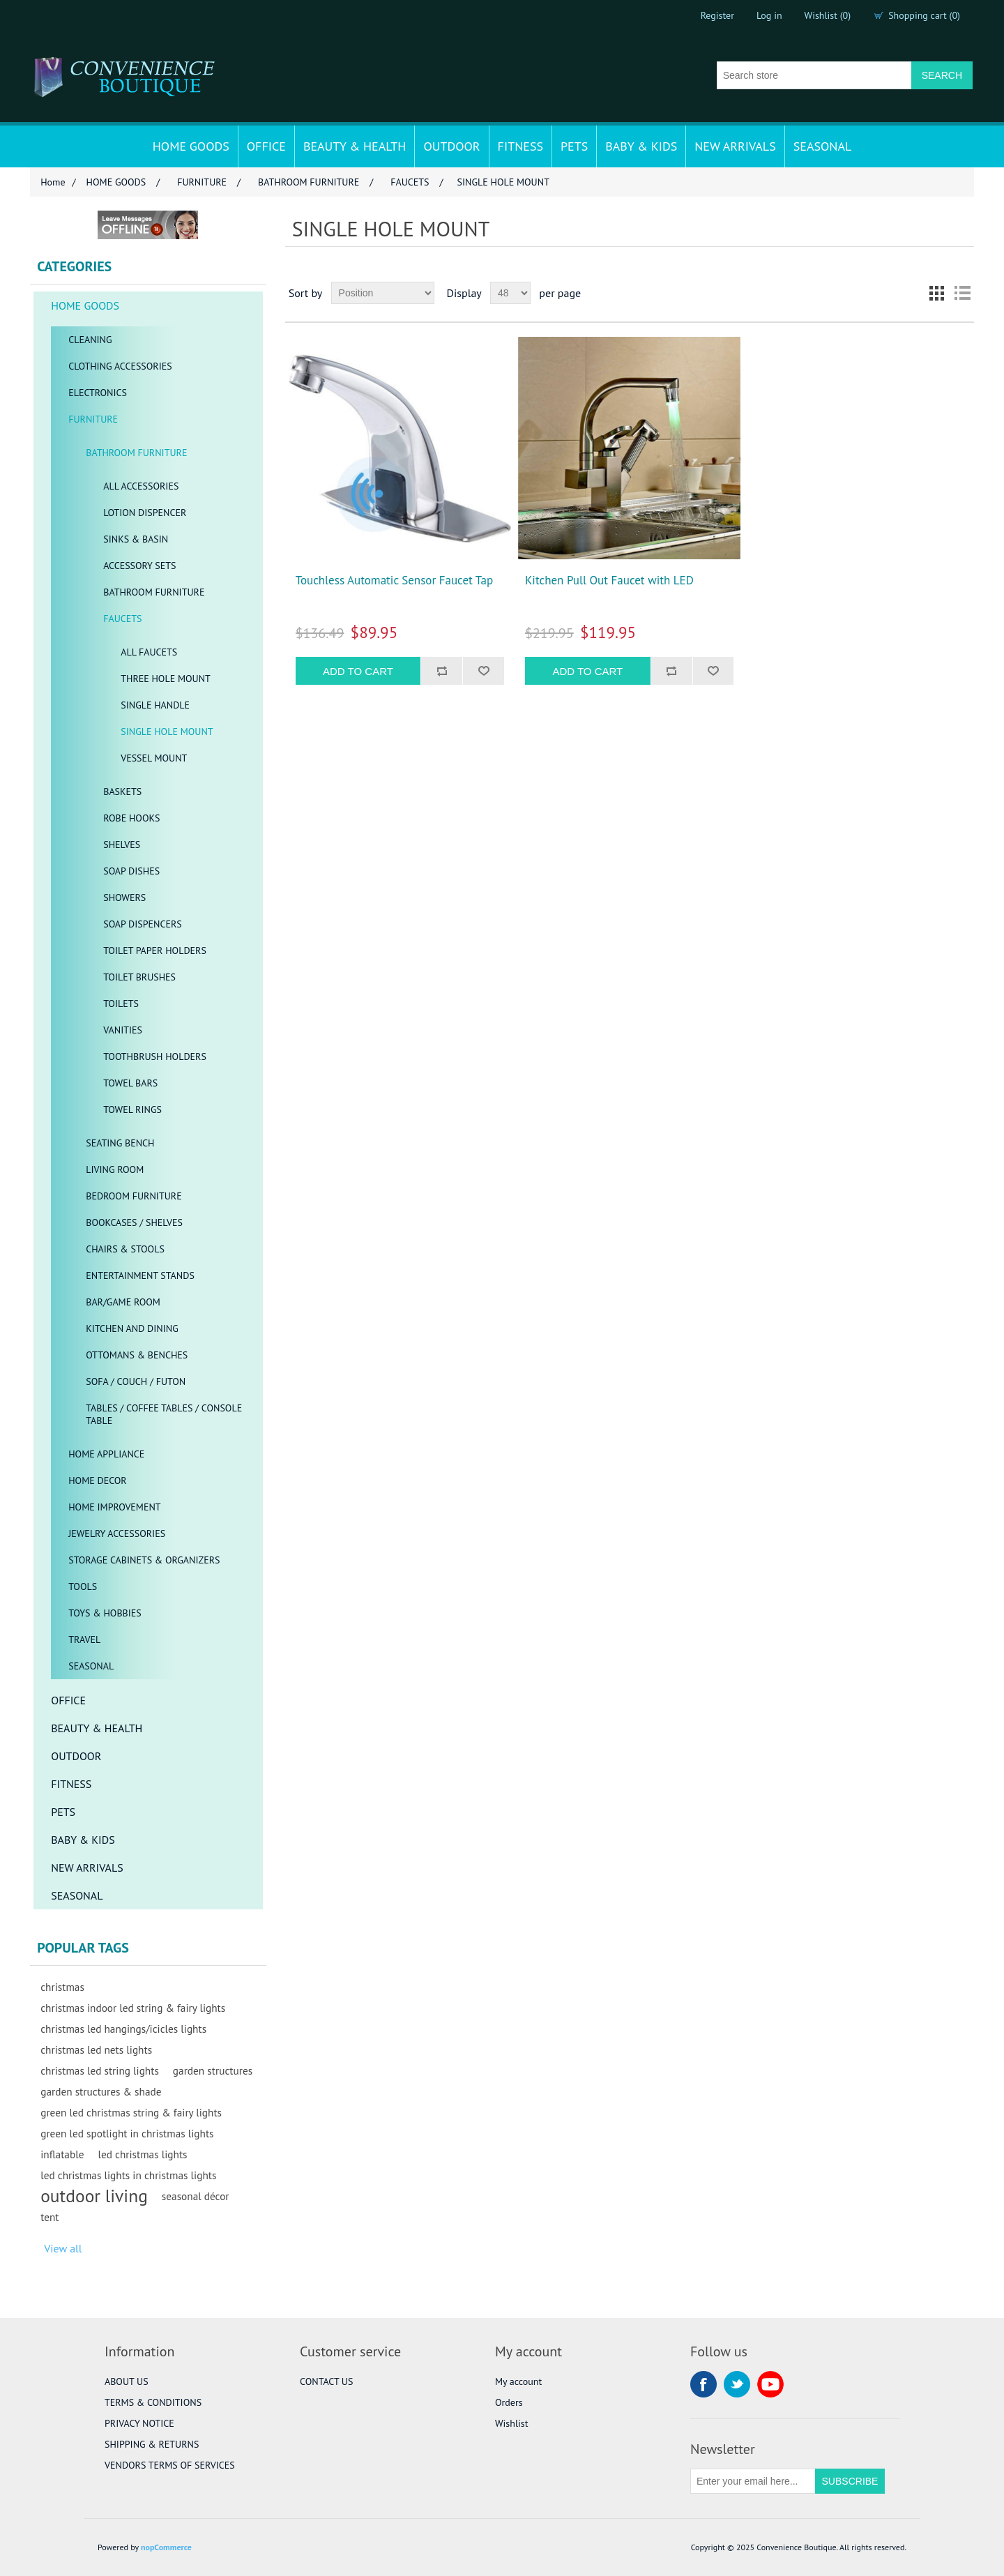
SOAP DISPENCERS (142, 924)
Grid (937, 293)
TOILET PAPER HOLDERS (154, 950)
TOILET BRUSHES (139, 977)
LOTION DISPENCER (144, 512)
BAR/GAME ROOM (123, 1302)
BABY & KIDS (641, 146)
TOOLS (82, 1586)
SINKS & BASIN (135, 539)
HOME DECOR (97, 1480)
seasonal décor (195, 2196)
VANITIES (122, 1030)
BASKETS (122, 791)
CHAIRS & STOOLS (125, 1249)
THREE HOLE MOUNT (166, 678)
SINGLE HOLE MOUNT (167, 731)
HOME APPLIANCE (106, 1454)
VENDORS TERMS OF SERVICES (170, 2465)
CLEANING (90, 339)
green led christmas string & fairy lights (131, 2112)
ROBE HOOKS (131, 818)
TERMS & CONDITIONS (153, 2402)
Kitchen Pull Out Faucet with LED (609, 580)
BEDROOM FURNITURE (133, 1196)
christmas (62, 1987)
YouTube (770, 2384)
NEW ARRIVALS (734, 146)
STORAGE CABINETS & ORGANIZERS (144, 1560)
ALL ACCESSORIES (140, 486)
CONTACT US (326, 2381)
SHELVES (121, 844)
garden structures (212, 2070)
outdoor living (94, 2195)
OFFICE (266, 146)
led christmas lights (142, 2154)
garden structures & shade (100, 2091)
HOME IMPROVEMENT (114, 1507)
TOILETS (121, 1003)
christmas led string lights (99, 2070)
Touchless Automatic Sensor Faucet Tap (394, 580)
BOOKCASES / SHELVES (134, 1222)
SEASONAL (822, 146)
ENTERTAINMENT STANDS (140, 1275)
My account (518, 2381)
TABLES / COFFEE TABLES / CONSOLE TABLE (164, 1414)
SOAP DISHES (131, 871)
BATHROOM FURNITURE (136, 452)
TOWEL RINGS (132, 1109)
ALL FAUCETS (149, 652)
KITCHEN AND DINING (132, 1328)
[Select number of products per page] (510, 293)
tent (49, 2217)
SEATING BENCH (120, 1143)
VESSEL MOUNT (154, 758)
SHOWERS (124, 897)
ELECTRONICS (97, 392)
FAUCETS (122, 618)
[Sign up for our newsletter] (753, 2481)
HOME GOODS (191, 146)
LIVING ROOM (115, 1169)
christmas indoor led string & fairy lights (132, 2008)
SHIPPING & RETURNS (152, 2444)
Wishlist (511, 2423)
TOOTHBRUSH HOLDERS (154, 1056)
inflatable (62, 2154)
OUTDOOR (451, 146)
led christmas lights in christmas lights (128, 2175)
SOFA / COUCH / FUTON (135, 1381)
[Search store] (814, 75)
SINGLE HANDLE (155, 705)
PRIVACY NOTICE (139, 2423)
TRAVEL (84, 1639)
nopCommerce (166, 2547)
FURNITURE (93, 419)
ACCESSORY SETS (139, 565)
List (962, 293)
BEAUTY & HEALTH (354, 146)
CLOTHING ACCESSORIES (120, 366)
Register (717, 15)
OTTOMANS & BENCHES (137, 1355)
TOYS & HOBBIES (105, 1613)
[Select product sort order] (382, 293)
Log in (769, 15)
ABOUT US (127, 2381)
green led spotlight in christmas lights (126, 2133)
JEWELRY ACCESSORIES (116, 1533)
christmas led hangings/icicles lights (123, 2029)
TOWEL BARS (130, 1083)
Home (52, 182)
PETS (574, 146)
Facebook (703, 2384)
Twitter (737, 2384)
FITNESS (520, 146)
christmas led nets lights (96, 2049)
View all (63, 2248)
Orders (509, 2402)
